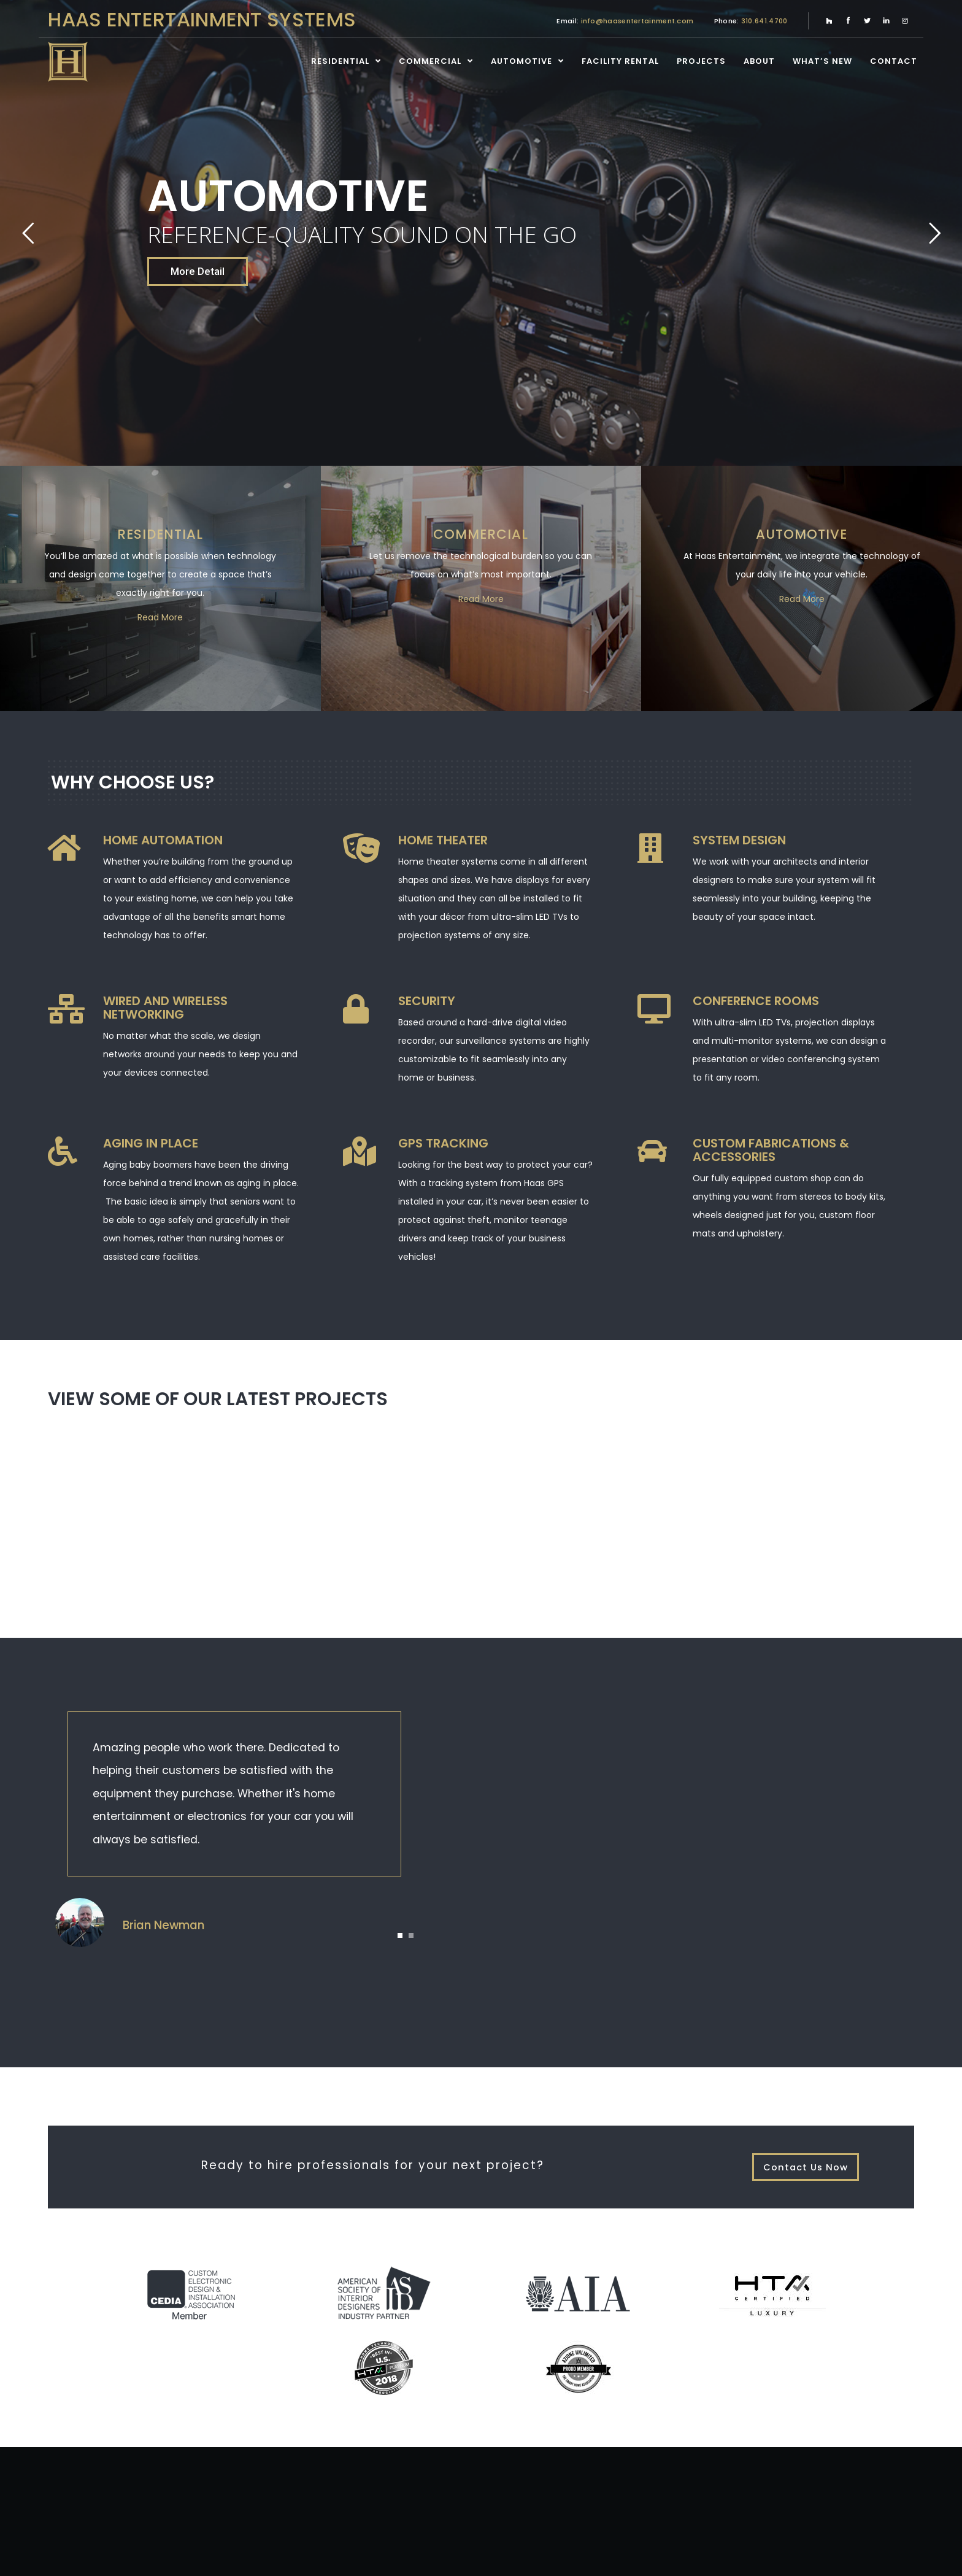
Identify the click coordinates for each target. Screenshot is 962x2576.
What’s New (822, 61)
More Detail (198, 271)
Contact (893, 61)
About (759, 61)
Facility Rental (620, 61)
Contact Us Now (805, 2167)
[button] (400, 1935)
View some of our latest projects (218, 1399)
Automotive (521, 61)
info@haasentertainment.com (637, 21)
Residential (340, 61)
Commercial (430, 61)
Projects (701, 61)
